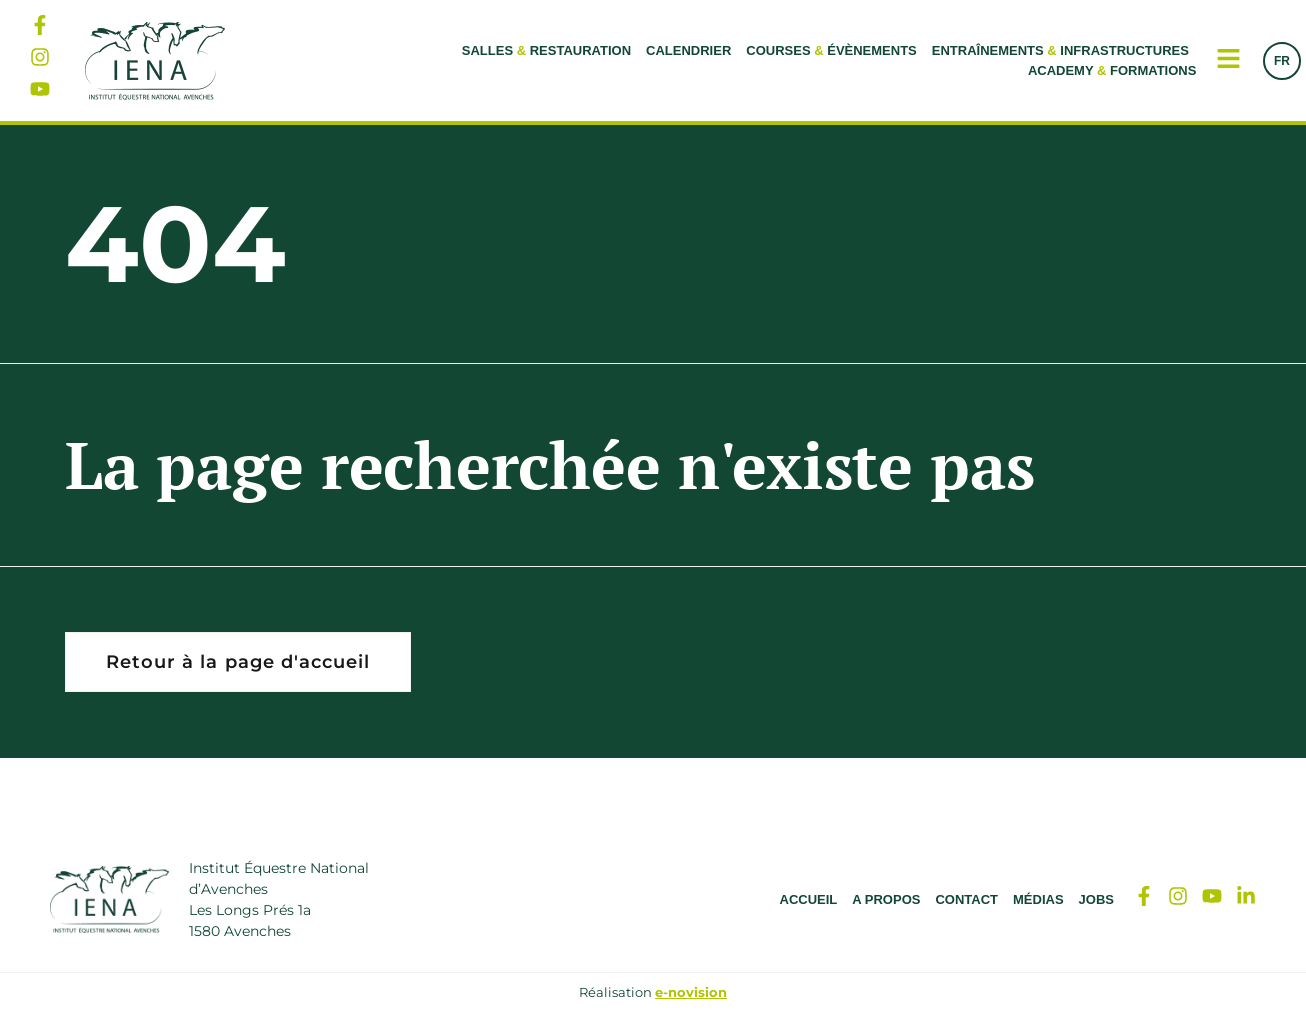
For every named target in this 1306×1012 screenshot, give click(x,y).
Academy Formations (1112, 70)
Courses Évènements (831, 50)
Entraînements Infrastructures (1060, 50)
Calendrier (688, 50)
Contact (966, 899)
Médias (1038, 899)
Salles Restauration (546, 50)
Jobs (1096, 899)
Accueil (809, 899)
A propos (886, 899)
